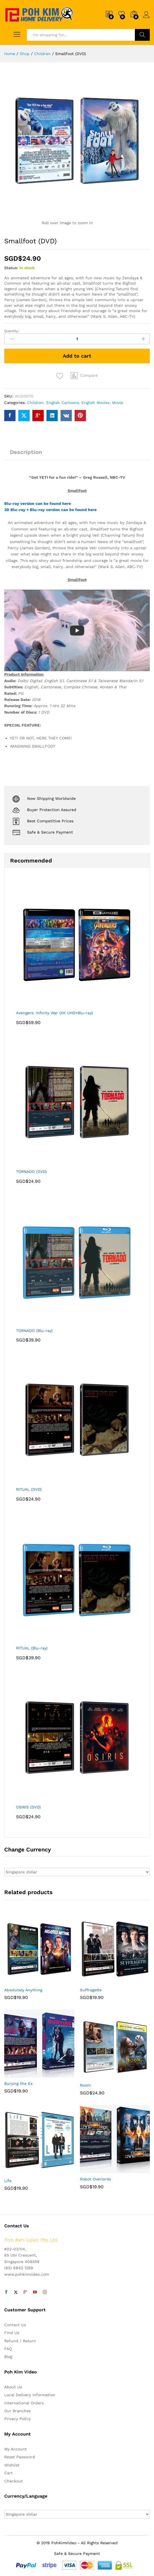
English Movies (95, 402)
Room (85, 2085)
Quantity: (11, 331)
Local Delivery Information (29, 2395)
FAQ (8, 2348)
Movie (117, 402)
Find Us (11, 2332)
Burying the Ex (18, 2083)
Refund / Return (20, 2341)
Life (8, 2180)
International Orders (24, 2403)
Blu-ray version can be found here (37, 503)
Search (142, 35)
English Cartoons (62, 402)
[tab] (26, 454)
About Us (13, 2387)
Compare (89, 375)
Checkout (13, 2481)
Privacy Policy (17, 2418)
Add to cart (77, 356)
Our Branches (17, 2411)
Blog (8, 2356)
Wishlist (11, 2465)
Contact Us (15, 2325)
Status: (11, 267)
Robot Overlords (95, 2179)
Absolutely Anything (23, 1990)
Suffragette (91, 1990)
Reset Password (19, 2457)
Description (26, 452)
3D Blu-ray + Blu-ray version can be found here (50, 509)
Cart (8, 2473)
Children (35, 402)
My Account (15, 2449)
